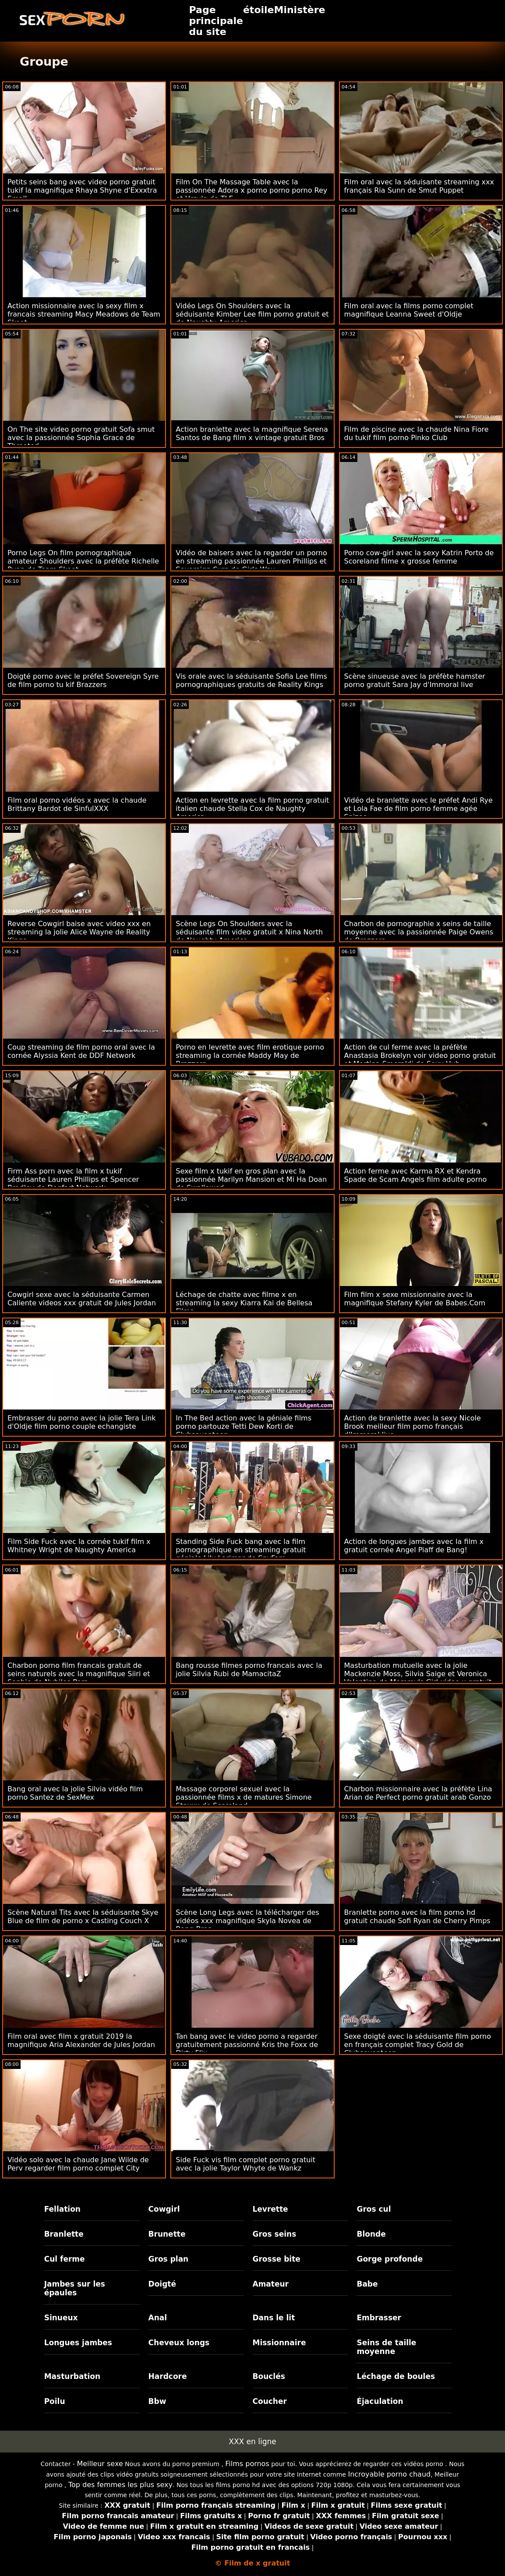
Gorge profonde (390, 2259)
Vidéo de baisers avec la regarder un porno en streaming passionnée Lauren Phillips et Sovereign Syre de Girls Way (251, 561)
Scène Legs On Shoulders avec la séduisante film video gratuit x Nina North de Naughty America (249, 932)
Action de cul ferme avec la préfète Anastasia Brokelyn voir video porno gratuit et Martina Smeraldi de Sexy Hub (420, 1055)
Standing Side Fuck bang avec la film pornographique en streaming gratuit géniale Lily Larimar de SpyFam (241, 1549)
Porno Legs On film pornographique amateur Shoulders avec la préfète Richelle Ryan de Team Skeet (83, 561)
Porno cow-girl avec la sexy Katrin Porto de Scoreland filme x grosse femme (419, 557)
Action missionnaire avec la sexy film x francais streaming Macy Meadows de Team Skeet (83, 314)
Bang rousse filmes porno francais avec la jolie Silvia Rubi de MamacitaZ (249, 1669)
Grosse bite (276, 2259)
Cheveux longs (179, 2342)
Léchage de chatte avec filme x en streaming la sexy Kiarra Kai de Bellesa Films (244, 1302)
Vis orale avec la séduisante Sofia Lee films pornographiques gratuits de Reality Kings (251, 680)
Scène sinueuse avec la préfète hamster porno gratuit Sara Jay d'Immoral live (414, 680)
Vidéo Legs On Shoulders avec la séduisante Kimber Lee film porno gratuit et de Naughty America (252, 314)
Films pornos (247, 2464)
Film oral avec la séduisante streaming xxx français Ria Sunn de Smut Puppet (419, 186)
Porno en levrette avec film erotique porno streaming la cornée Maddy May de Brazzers (250, 1055)
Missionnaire (279, 2342)
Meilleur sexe (100, 2464)
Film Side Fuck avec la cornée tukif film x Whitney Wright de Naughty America (79, 1545)
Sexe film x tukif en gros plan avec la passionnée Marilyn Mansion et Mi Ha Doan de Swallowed (251, 1179)
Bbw (157, 2401)
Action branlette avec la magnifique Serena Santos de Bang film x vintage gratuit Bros (252, 433)
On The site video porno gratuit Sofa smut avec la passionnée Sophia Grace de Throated (81, 437)
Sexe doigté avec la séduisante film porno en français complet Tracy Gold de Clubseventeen (417, 2044)
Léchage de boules (396, 2376)
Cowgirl (164, 2209)
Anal (157, 2317)
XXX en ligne (252, 2441)
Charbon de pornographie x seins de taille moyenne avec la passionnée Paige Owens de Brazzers (418, 932)
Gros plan (168, 2259)
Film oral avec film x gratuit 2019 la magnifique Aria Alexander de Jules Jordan (81, 2040)
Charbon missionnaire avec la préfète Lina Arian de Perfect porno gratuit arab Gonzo (418, 1793)
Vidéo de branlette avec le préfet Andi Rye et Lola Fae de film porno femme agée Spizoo (418, 808)
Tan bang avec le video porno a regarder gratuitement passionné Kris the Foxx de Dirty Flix (247, 2044)
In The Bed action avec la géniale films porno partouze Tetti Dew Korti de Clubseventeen (243, 1426)
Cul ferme (64, 2259)
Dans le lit (274, 2317)
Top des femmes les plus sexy (120, 2485)
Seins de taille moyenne (386, 2347)
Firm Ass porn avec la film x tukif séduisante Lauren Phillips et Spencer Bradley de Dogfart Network (73, 1179)
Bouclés (269, 2376)
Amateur (271, 2284)
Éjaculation (380, 2401)
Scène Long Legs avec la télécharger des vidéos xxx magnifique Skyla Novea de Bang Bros (247, 1920)
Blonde (371, 2234)
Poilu (54, 2401)
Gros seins (275, 2234)
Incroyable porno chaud (389, 2474)
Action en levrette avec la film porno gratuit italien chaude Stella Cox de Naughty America (252, 808)
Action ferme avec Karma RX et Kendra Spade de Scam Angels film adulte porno (415, 1175)
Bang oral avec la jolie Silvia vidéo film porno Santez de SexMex (75, 1793)
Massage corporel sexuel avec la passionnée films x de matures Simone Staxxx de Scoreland (243, 1797)
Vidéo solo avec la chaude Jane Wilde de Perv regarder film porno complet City (78, 2164)
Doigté (162, 2284)
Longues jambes (78, 2342)
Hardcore (167, 2376)
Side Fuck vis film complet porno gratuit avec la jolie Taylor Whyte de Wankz (245, 2164)
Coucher (270, 2401)
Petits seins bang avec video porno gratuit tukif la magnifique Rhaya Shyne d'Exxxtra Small (82, 190)
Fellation (62, 2209)
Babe (367, 2284)
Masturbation (72, 2376)
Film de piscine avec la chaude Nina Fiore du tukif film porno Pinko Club (416, 433)
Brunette (167, 2234)
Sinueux (61, 2317)
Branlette (64, 2234)
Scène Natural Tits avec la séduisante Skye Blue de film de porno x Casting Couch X (82, 1916)
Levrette (270, 2209)
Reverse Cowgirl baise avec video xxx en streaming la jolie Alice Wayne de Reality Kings (79, 932)
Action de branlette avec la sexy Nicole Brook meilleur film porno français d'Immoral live (412, 1426)
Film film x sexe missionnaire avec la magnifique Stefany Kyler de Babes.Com (414, 1298)
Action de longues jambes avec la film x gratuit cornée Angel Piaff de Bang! (414, 1545)
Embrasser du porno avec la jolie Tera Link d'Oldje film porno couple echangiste (81, 1422)
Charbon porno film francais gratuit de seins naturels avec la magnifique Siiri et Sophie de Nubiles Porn (78, 1673)
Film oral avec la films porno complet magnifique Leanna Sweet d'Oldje (408, 310)
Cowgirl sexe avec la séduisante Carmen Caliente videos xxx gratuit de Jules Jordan (81, 1298)
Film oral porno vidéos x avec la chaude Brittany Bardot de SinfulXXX (76, 804)
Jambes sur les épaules (74, 2288)
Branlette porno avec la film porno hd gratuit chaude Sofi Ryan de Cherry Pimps (417, 1916)
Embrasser (379, 2317)
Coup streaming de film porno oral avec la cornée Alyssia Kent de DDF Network (81, 1051)
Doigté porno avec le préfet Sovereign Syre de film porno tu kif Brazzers (83, 680)
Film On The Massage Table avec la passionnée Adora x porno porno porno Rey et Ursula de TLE (251, 190)
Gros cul (374, 2209)
